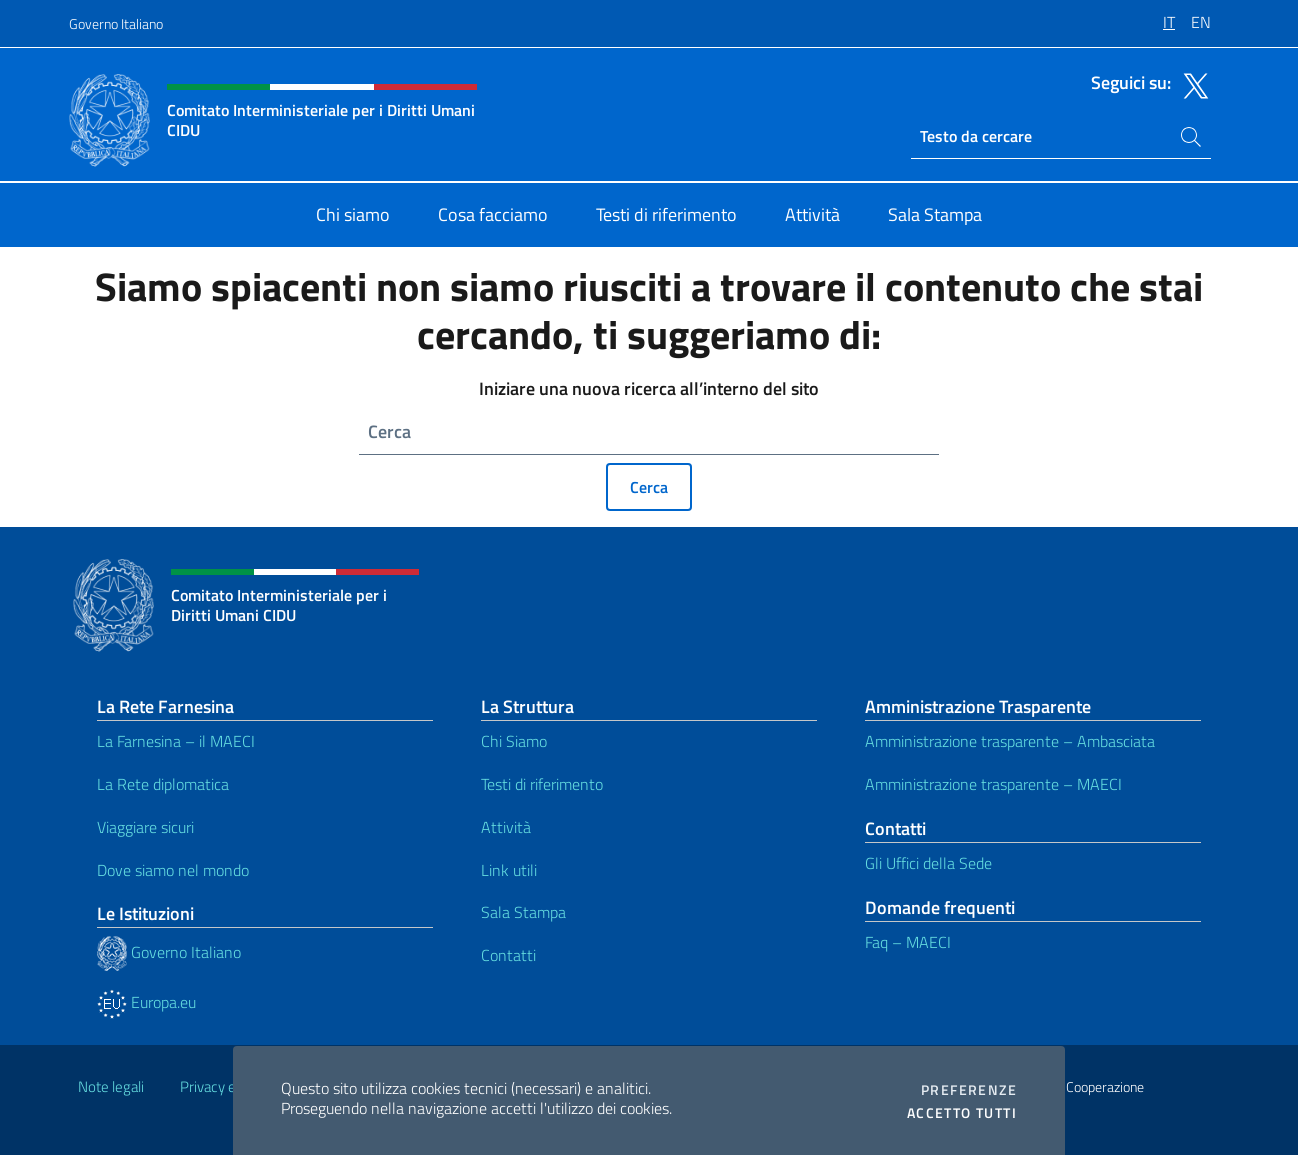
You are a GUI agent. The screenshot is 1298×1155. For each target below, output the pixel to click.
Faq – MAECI (908, 942)
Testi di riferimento (542, 784)
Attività (506, 827)
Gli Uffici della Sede (928, 863)
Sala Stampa (523, 912)
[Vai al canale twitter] (1191, 84)
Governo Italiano (116, 23)
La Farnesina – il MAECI (176, 741)
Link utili (509, 870)
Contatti (508, 955)
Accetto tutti (962, 1113)
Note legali (111, 1086)
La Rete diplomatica (163, 784)
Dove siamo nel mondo (173, 870)
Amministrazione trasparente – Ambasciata (1010, 741)
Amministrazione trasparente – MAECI (993, 784)
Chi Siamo (514, 741)
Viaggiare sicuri (145, 827)
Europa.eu (146, 1002)
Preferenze (969, 1090)
